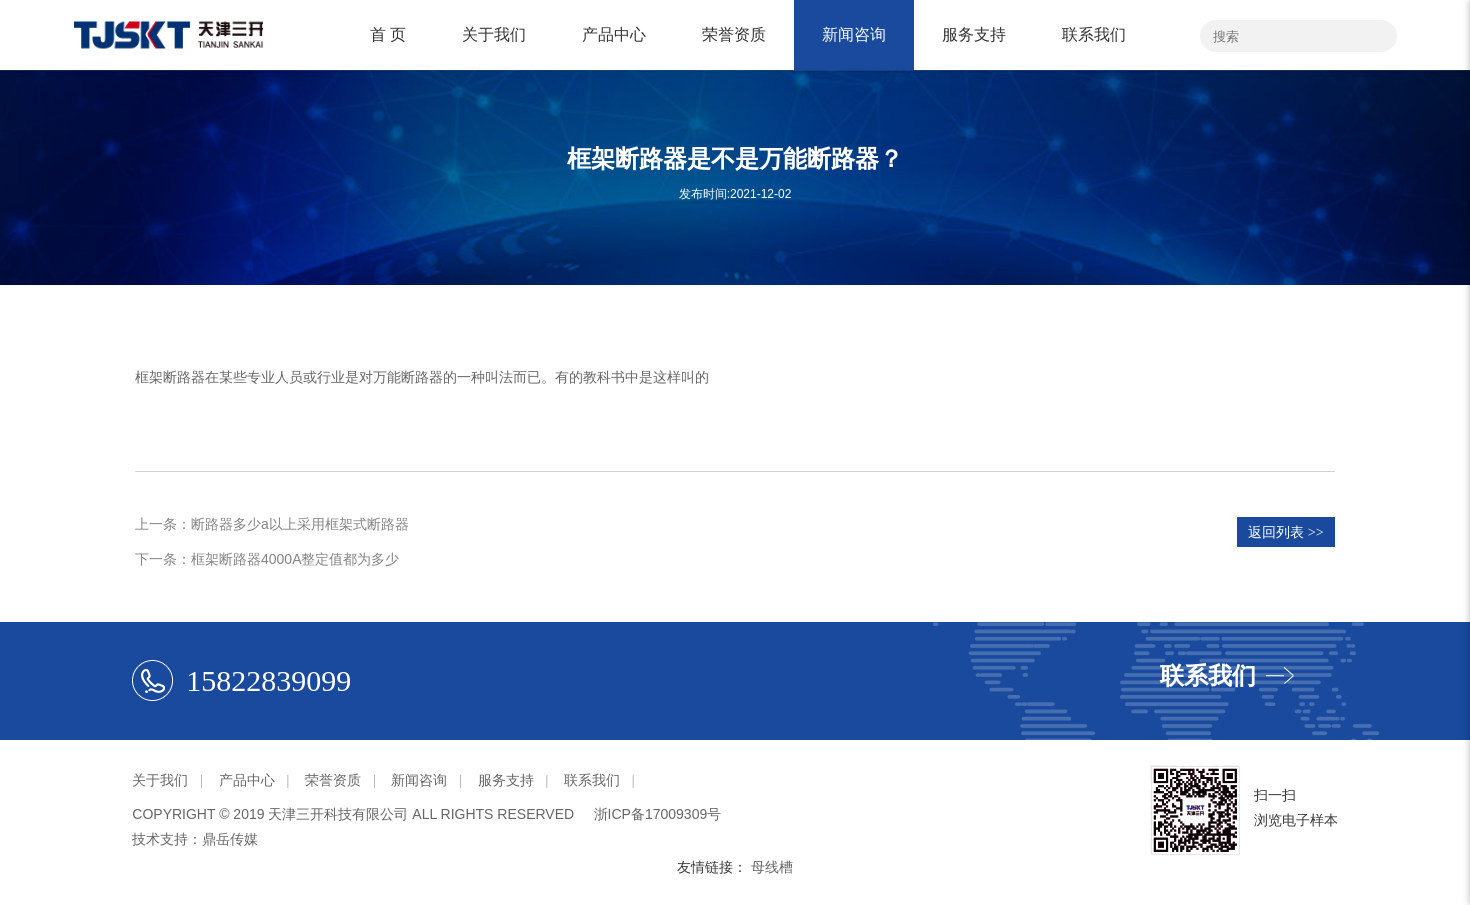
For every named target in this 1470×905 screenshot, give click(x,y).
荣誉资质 (734, 34)
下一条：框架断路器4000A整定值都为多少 (267, 559)
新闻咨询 (854, 34)
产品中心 (614, 34)
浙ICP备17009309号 (658, 814)
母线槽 (772, 867)
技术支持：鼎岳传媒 (195, 839)
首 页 (388, 34)
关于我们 (494, 34)
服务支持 (974, 34)
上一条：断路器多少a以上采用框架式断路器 (272, 524)
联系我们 (1094, 34)
